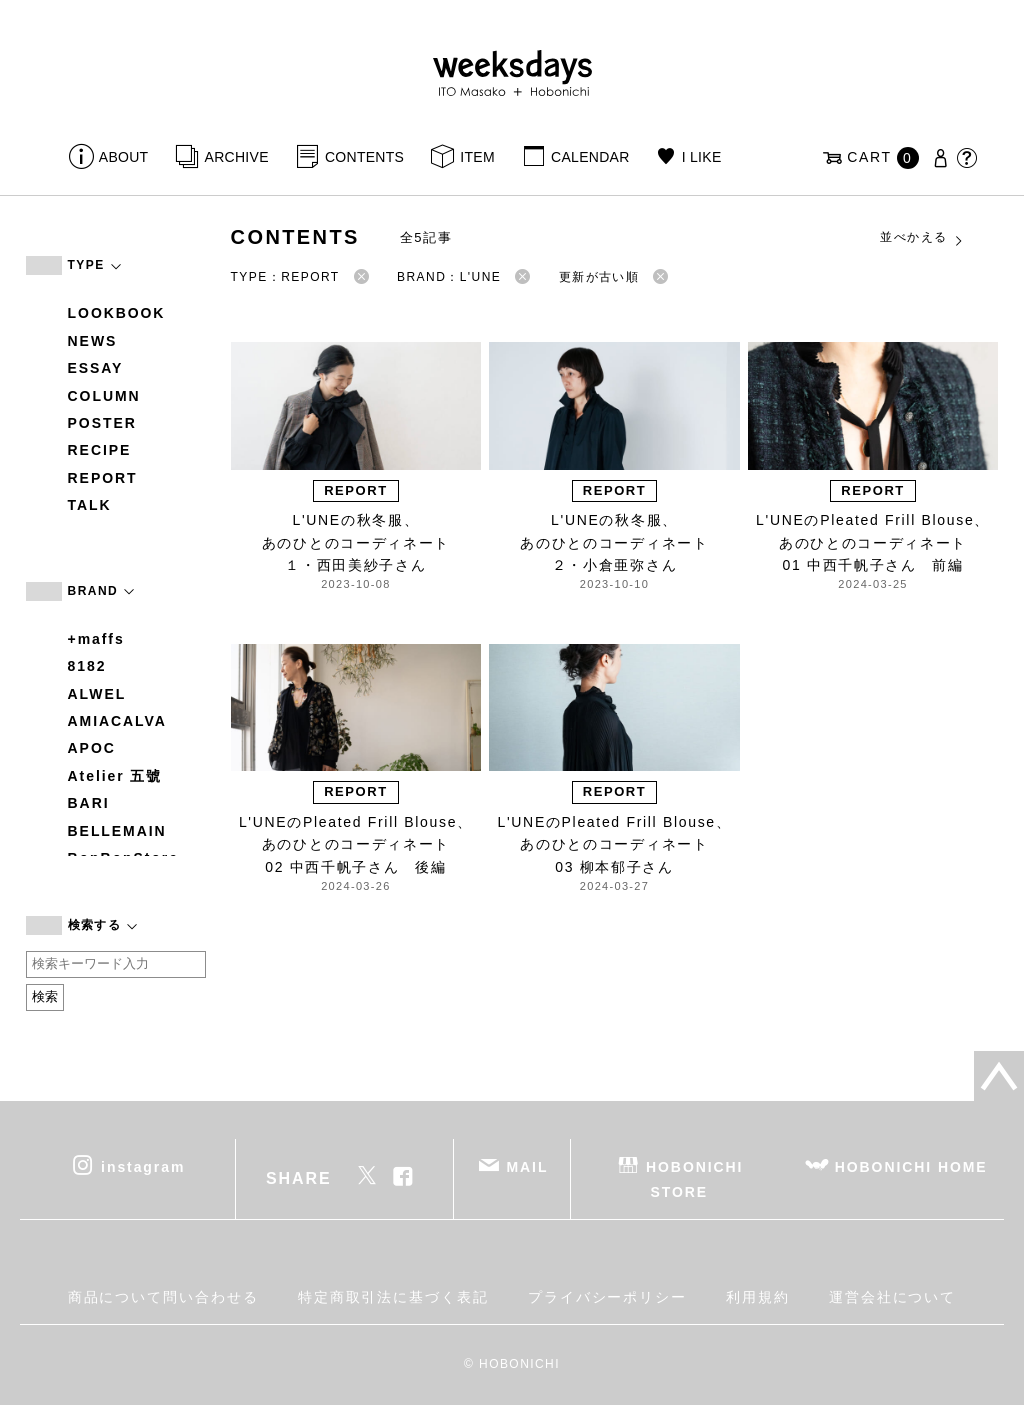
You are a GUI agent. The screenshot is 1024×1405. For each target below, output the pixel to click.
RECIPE (100, 450)
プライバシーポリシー (607, 1297)
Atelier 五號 (115, 776)
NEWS (93, 341)
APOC (92, 748)
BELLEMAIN (117, 831)
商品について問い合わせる (163, 1297)
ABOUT (124, 157)
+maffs (96, 639)
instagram (143, 1166)
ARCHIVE (237, 157)
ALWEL (97, 694)
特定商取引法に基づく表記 (393, 1297)
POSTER (102, 423)
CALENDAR (590, 157)
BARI (89, 803)
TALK (90, 505)
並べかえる (922, 238)
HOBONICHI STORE (694, 1178)
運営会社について (892, 1297)
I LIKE (702, 157)
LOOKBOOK (117, 313)
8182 (87, 666)
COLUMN (104, 396)
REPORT (103, 478)
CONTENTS (364, 157)
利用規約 (758, 1297)
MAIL (527, 1166)
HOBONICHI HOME (911, 1166)
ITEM (477, 157)
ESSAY (96, 368)
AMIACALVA (117, 721)
